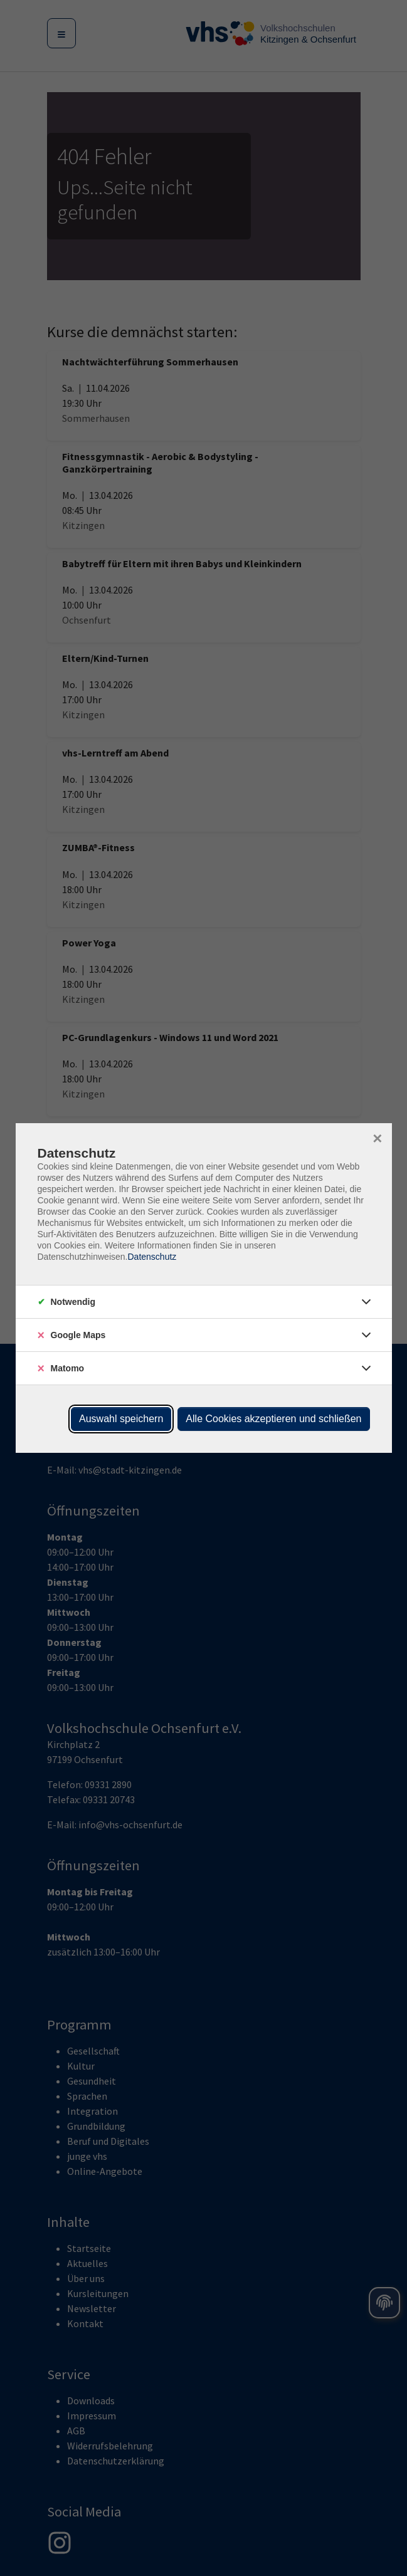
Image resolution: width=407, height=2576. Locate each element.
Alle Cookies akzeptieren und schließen (273, 1418)
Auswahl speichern (121, 1418)
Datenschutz (151, 1257)
